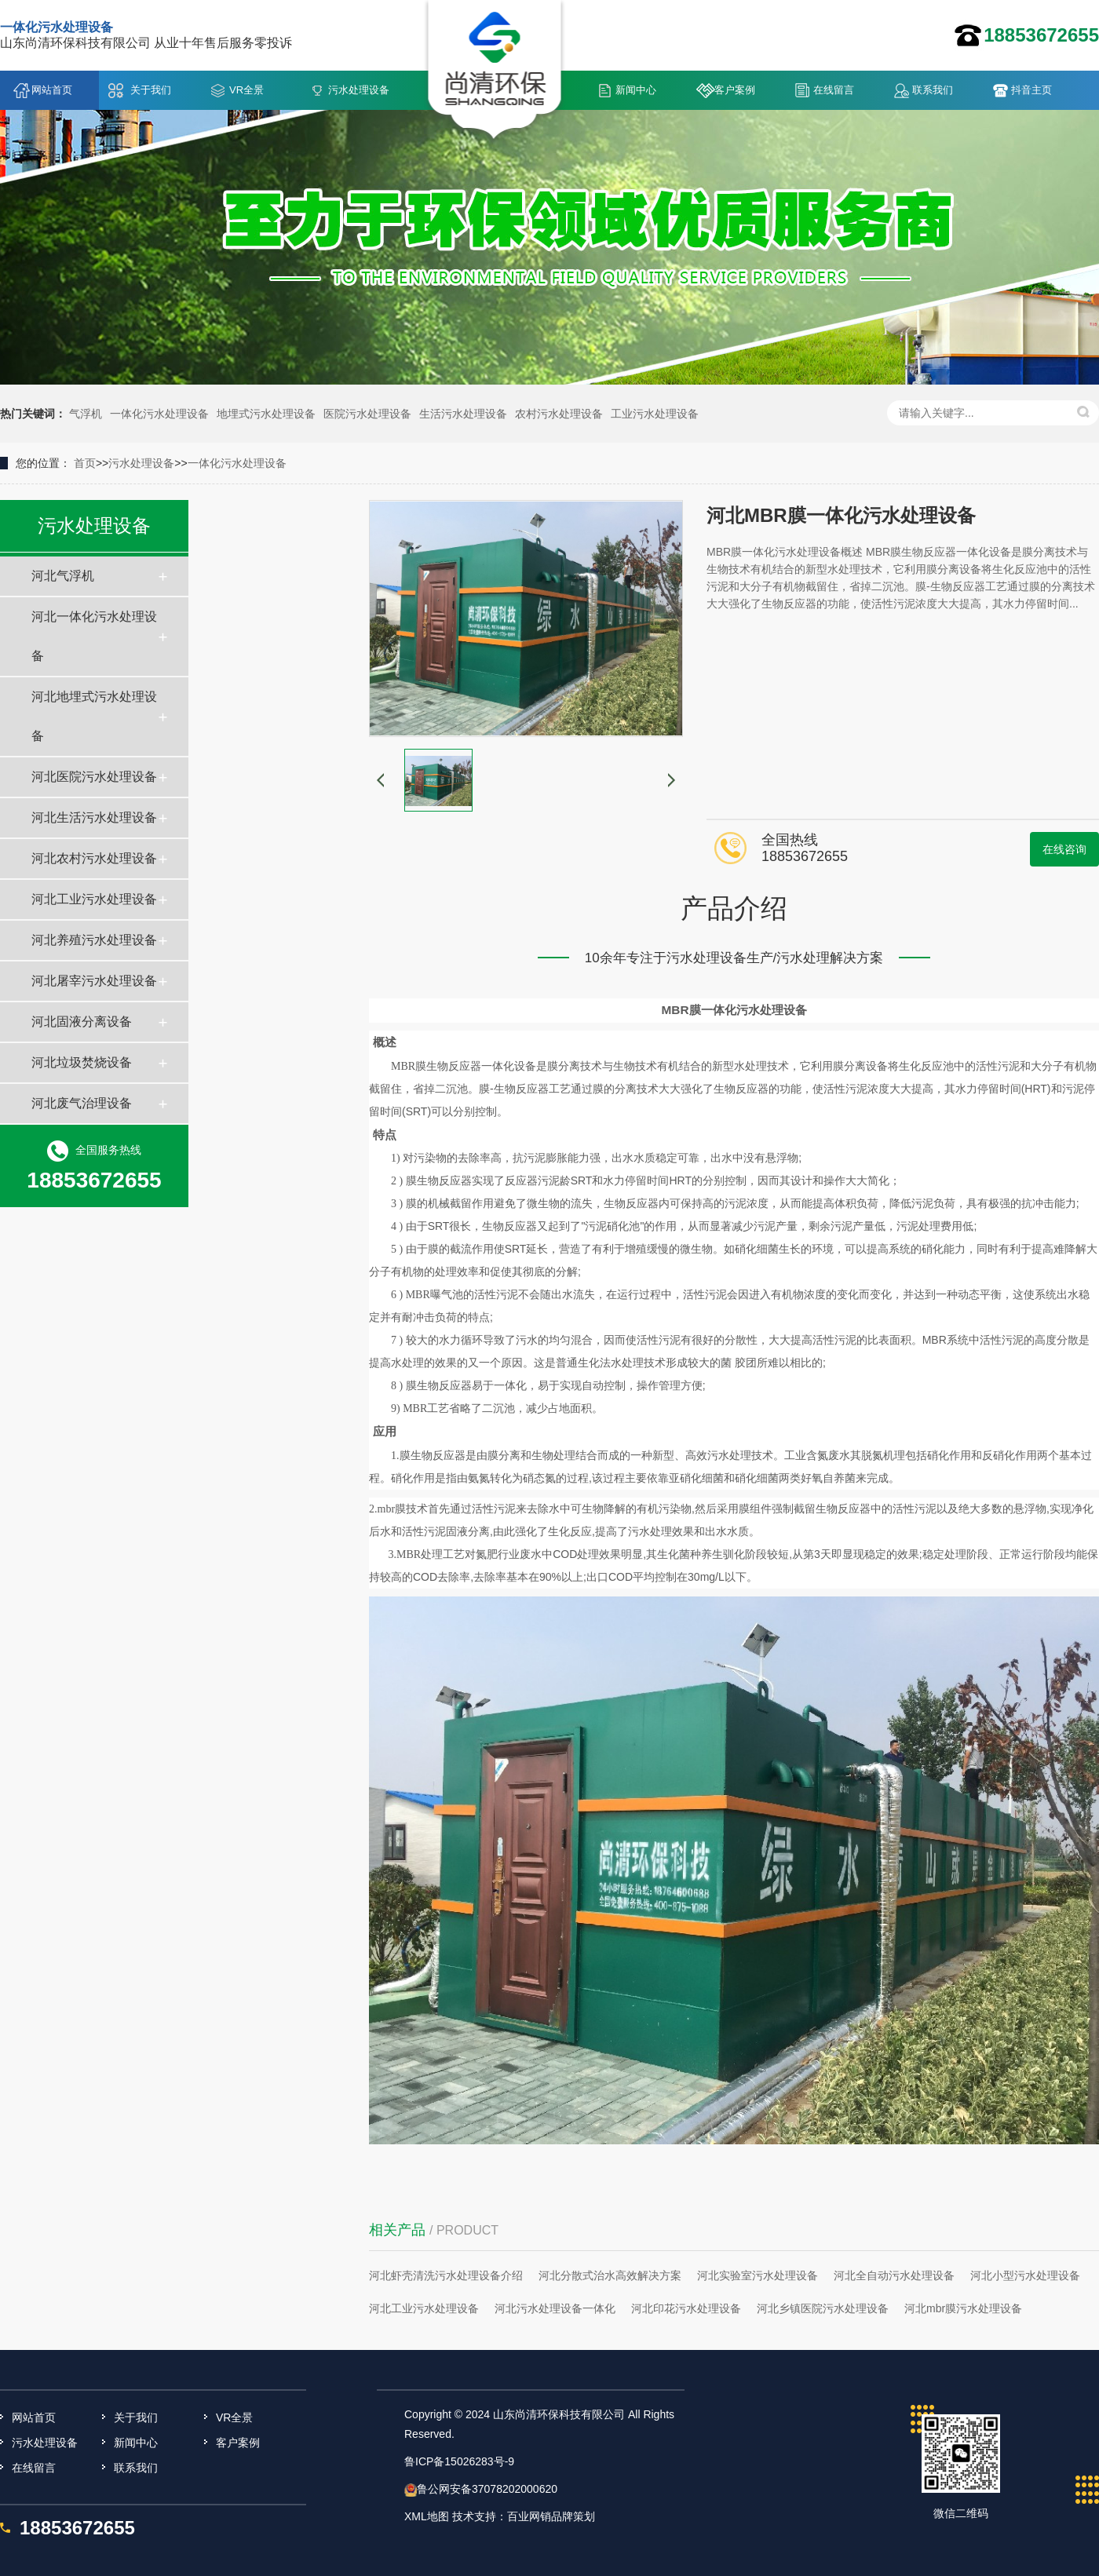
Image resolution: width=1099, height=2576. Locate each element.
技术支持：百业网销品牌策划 (523, 2516)
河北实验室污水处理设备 (757, 2275)
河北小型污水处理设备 (1025, 2275)
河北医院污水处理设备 (94, 776)
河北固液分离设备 (81, 1021)
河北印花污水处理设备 (686, 2308)
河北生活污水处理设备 (94, 817)
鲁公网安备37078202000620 (487, 2489)
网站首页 (51, 90)
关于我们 (150, 90)
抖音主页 (1031, 90)
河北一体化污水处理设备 (94, 636)
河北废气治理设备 (81, 1103)
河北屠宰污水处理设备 (94, 980)
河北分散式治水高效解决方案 (610, 2275)
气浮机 (85, 413)
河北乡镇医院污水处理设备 (823, 2308)
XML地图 (426, 2516)
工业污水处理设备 (655, 413)
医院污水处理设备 (367, 413)
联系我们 (932, 90)
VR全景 (246, 90)
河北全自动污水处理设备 (894, 2275)
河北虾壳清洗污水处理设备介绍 (446, 2275)
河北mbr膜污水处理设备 (963, 2308)
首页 (85, 463)
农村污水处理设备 (559, 413)
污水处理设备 (358, 90)
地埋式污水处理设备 (266, 413)
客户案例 (734, 90)
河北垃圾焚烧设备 (81, 1062)
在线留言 (833, 90)
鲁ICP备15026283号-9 (459, 2461)
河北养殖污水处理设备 (94, 940)
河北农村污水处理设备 (94, 858)
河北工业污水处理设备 (94, 899)
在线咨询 (1064, 849)
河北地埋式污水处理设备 (94, 716)
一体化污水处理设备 (159, 413)
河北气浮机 (62, 575)
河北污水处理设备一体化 (555, 2308)
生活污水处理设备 (463, 413)
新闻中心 (635, 90)
